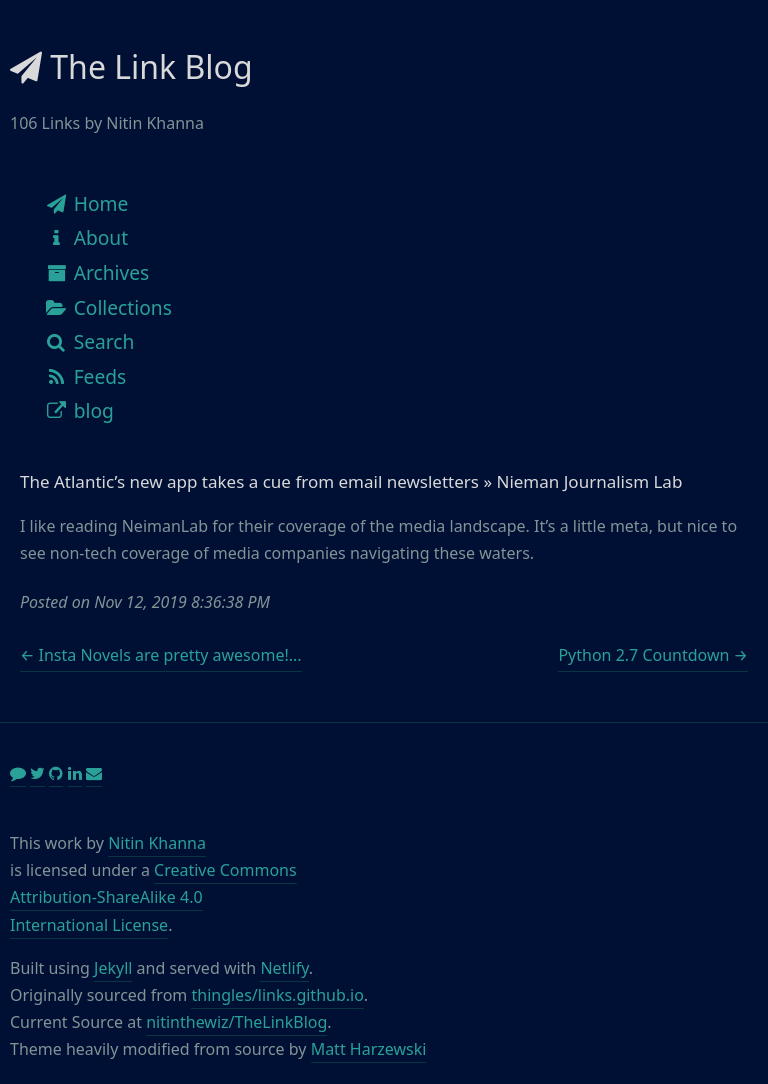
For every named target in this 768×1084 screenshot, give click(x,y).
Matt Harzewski (369, 1049)
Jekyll (113, 968)
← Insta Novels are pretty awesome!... (161, 655)
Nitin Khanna (157, 843)
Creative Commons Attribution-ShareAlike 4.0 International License (153, 897)
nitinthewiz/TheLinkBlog (236, 1022)
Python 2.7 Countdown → (653, 655)
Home (86, 203)
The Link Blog (131, 66)
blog (79, 410)
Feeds (85, 376)
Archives (96, 272)
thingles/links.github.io (277, 995)
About (86, 237)
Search (89, 341)
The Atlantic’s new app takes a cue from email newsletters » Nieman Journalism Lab (351, 481)
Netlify (284, 968)
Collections (108, 307)
